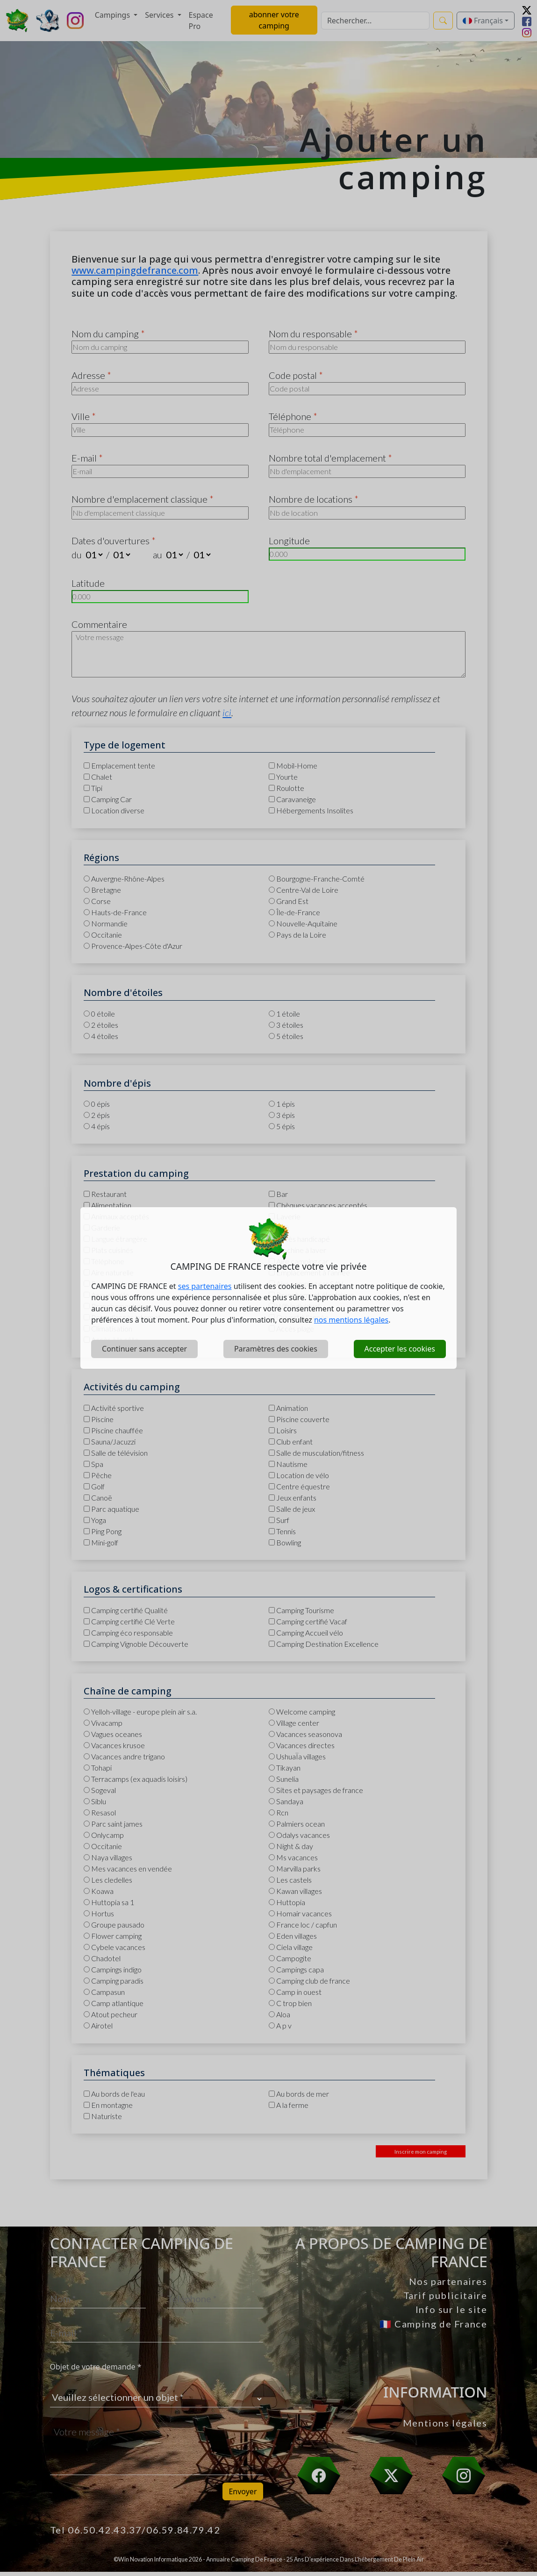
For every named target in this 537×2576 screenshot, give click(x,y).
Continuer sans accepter (144, 1349)
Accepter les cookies (400, 1349)
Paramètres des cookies (275, 1349)
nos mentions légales (351, 1320)
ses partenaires (205, 1286)
